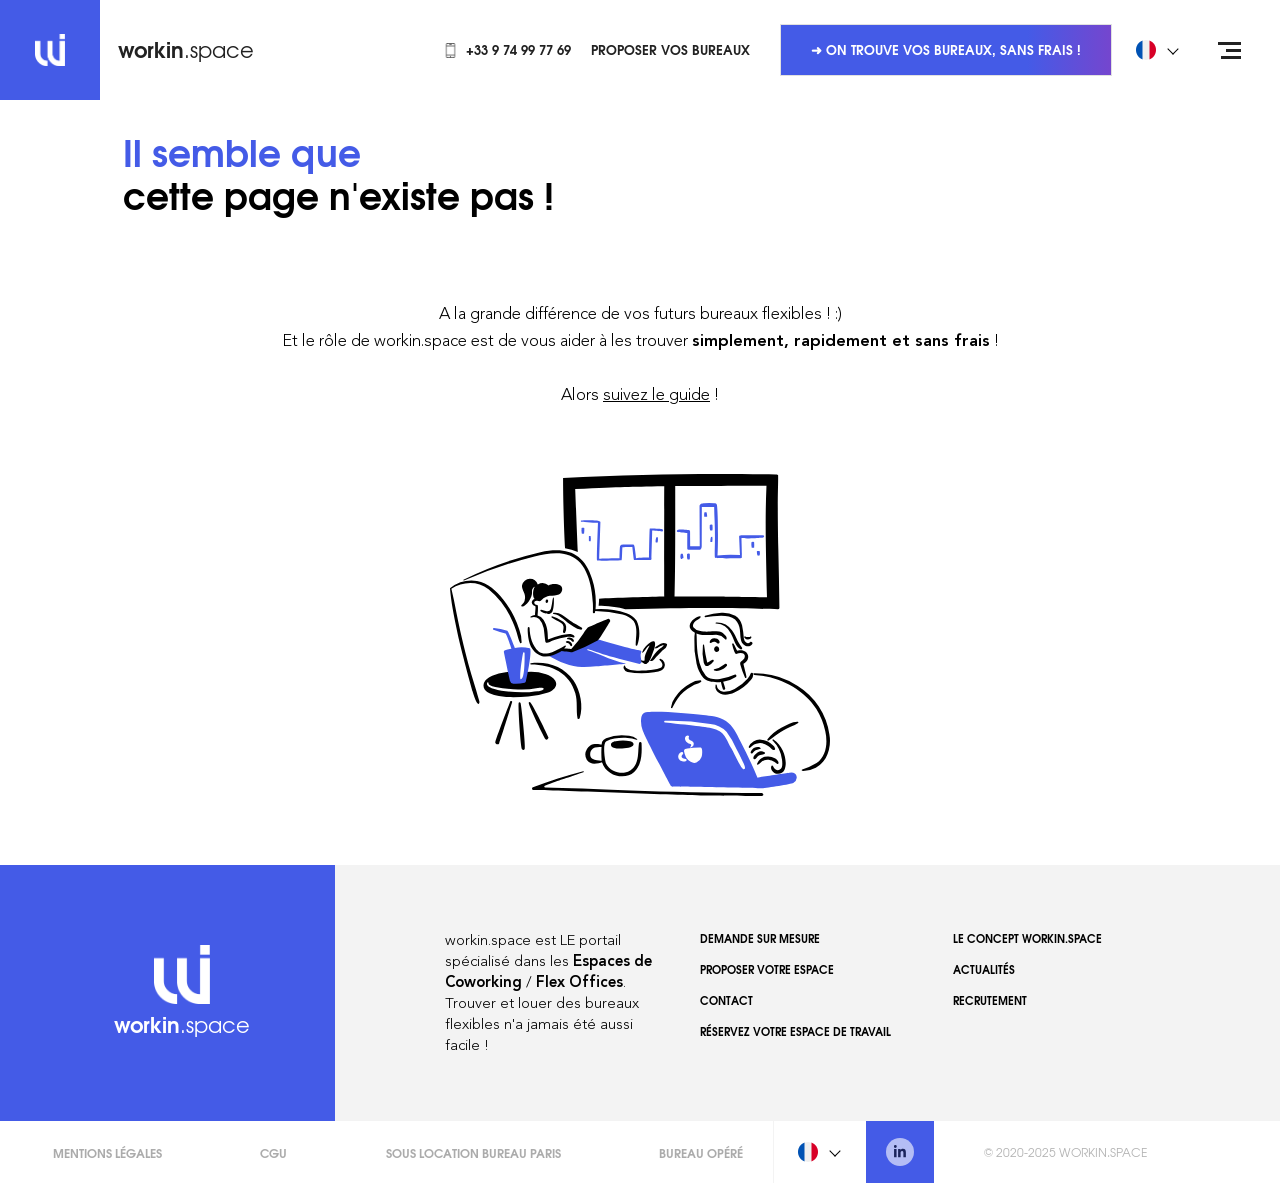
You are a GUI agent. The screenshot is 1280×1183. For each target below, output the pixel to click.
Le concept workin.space (1027, 938)
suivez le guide (656, 394)
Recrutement (990, 1000)
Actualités (984, 969)
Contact (726, 1000)
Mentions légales (107, 1152)
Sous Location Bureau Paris (473, 1152)
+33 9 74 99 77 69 (507, 49)
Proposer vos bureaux (670, 49)
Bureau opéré (701, 1152)
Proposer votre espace (767, 969)
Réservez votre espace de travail (795, 1031)
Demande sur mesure (760, 938)
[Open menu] (1230, 50)
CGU (273, 1152)
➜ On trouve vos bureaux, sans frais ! (946, 49)
